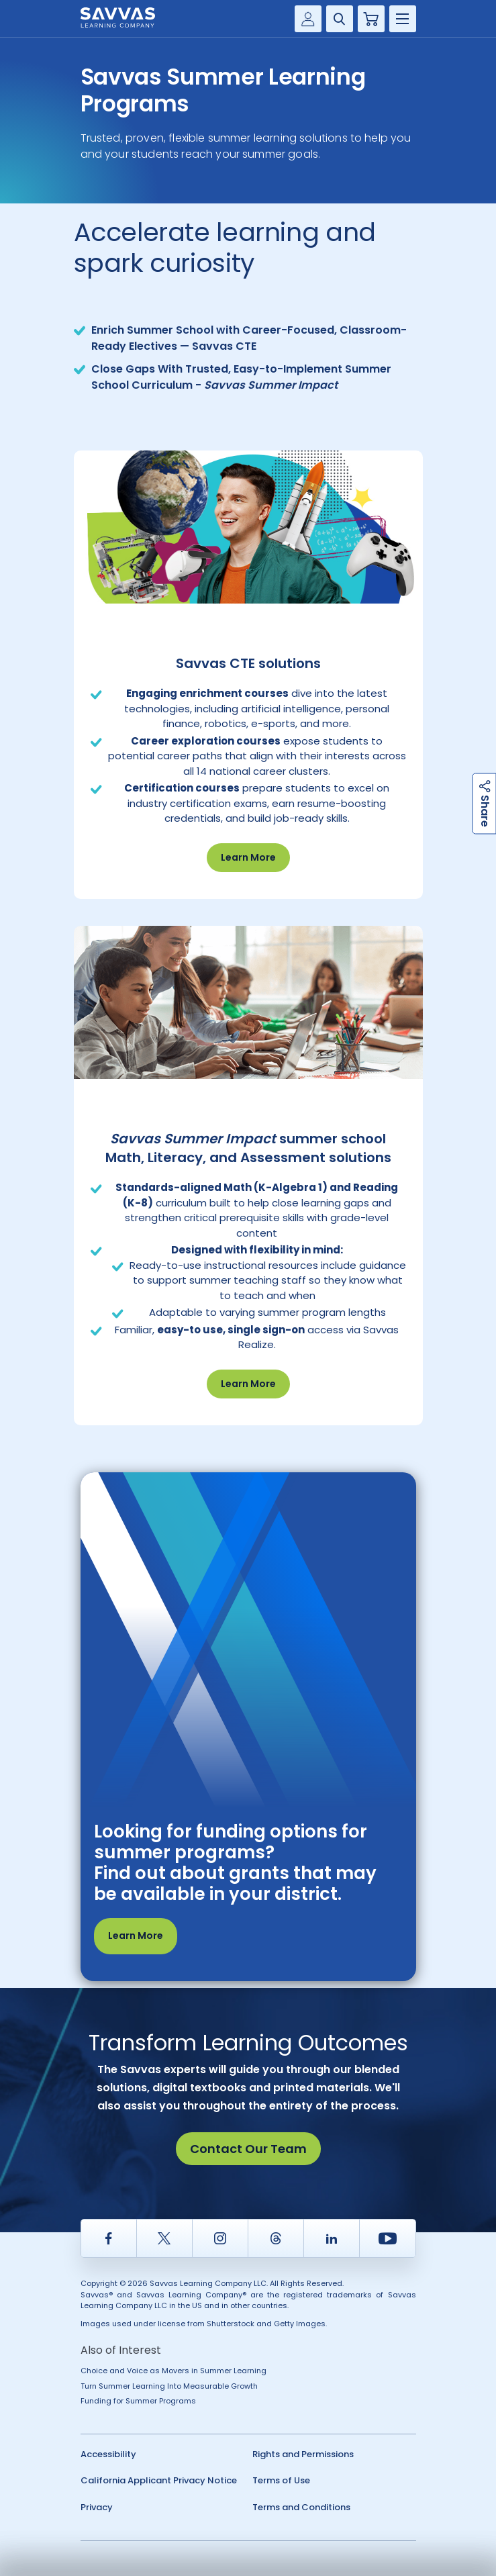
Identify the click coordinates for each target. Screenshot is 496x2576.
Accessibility (108, 2454)
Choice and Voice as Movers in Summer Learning (173, 2370)
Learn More (248, 857)
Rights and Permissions (303, 2454)
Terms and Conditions (301, 2507)
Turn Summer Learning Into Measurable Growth (169, 2386)
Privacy (97, 2507)
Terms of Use (281, 2480)
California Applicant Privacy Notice (159, 2480)
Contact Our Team (248, 2148)
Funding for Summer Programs (138, 2400)
